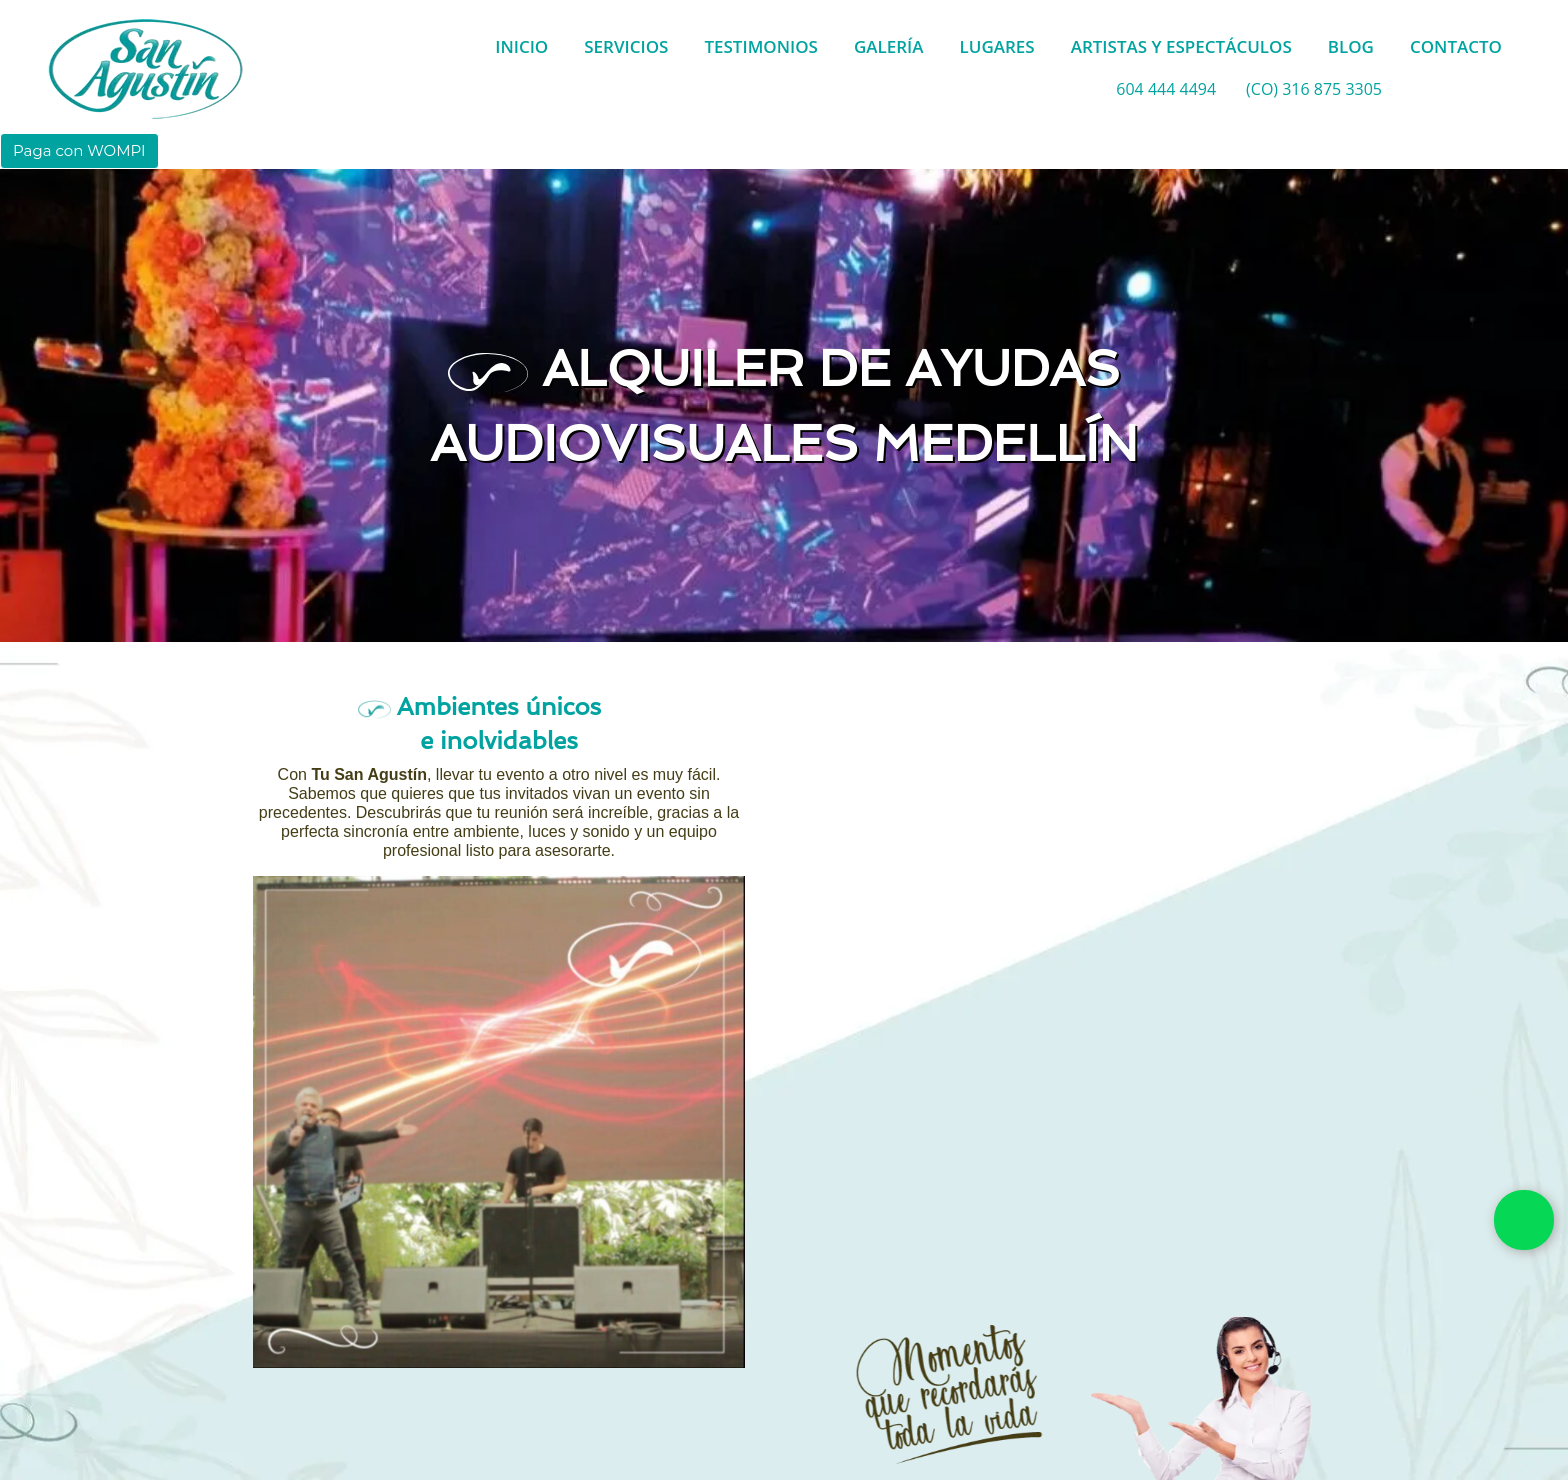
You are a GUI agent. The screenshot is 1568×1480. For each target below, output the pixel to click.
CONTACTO (1456, 46)
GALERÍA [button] (889, 46)
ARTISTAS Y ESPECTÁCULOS (1181, 46)
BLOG (1351, 46)
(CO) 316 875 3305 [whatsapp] (1314, 89)
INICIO (521, 46)
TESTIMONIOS (761, 46)
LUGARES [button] (997, 46)
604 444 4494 (1166, 89)
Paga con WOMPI (79, 150)
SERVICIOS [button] (626, 46)
